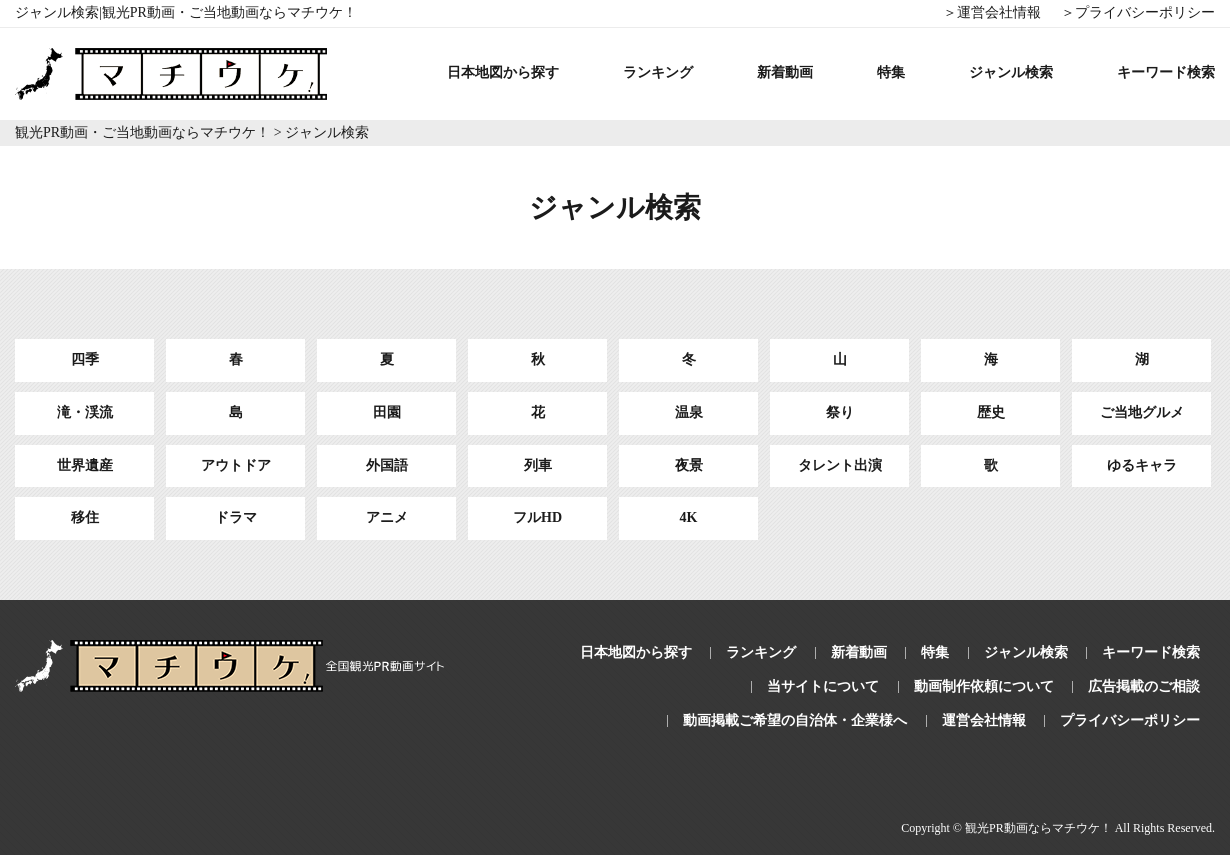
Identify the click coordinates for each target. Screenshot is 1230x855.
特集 (891, 72)
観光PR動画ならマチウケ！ (1038, 828)
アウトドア (236, 465)
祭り (840, 412)
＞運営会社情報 (992, 12)
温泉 (689, 412)
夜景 (689, 465)
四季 (85, 359)
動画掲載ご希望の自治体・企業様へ (795, 720)
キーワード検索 (1166, 72)
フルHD (537, 517)
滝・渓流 (85, 412)
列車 (538, 465)
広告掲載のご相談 (1144, 686)
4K (689, 517)
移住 (85, 517)
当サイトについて (823, 686)
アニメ (387, 517)
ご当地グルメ (1142, 412)
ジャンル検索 (1011, 72)
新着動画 (785, 72)
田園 (387, 412)
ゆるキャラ (1142, 465)
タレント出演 (840, 465)
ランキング (658, 72)
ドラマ (236, 517)
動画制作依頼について (984, 686)
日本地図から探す (503, 72)
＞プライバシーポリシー (1138, 12)
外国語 (387, 465)
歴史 (991, 412)
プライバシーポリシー (1130, 720)
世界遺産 (85, 465)
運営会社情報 (984, 720)
